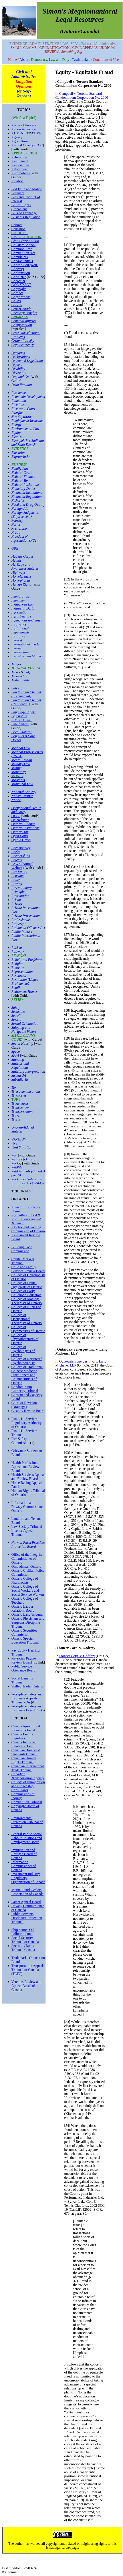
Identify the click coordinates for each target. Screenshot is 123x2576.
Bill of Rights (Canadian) (21, 207)
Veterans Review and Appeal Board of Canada (26, 1986)
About (23, 59)
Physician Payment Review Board (24, 1660)
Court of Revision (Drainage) (24, 1405)
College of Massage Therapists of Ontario (26, 1301)
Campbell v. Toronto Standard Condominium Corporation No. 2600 (81, 95)
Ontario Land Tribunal (27, 1614)
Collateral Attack (23, 245)
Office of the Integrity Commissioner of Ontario (27, 1558)
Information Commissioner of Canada (23, 1866)
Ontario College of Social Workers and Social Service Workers (27, 1590)
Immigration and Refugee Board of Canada (24, 1854)
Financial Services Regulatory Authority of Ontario (26, 1423)
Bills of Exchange (24, 213)
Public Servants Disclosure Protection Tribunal (26, 1918)
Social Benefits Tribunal (22, 1680)
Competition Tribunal (26, 1802)
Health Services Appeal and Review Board (28, 1477)
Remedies (18, 967)
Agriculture (19, 141)
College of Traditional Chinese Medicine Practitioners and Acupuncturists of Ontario (27, 1375)
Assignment (19, 161)
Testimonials (81, 59)
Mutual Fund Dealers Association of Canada (27, 1892)
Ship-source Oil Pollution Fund (22, 1932)
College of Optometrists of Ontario (28, 1329)
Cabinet (16, 225)
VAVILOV (19, 1139)
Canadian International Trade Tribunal (27, 1768)
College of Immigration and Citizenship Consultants (28, 1786)
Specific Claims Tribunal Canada (23, 1948)
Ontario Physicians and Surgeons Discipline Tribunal (27, 1622)
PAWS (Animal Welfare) (22, 866)
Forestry (17, 520)
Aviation (17, 181)
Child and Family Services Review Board (28, 1269)
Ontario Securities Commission (24, 1632)
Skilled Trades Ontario (27, 1686)
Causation (18, 229)
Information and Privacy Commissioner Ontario (27, 1506)
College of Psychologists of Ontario (23, 1351)
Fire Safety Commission (20, 1441)
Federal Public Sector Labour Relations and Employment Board (26, 1838)
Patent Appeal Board (26, 1902)
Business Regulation (25, 217)
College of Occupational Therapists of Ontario (26, 1319)
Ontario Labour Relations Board (22, 1608)
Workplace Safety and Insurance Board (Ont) (27, 1708)
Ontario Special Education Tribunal (25, 1640)
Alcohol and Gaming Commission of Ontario (28, 1229)
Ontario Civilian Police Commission (27, 1572)
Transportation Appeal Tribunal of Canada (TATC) (27, 1970)
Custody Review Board (27, 1411)
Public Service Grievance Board (23, 1668)
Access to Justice (23, 129)
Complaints (19, 257)
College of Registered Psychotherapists (26, 1361)
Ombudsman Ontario (26, 1566)
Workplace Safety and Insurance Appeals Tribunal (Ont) (27, 1698)
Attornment (19, 169)
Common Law (21, 249)
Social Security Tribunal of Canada (25, 1940)
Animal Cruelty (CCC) (27, 145)
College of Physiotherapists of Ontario (24, 1339)
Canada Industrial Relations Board (23, 1744)
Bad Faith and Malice (26, 189)
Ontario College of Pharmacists (24, 1580)
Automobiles (20, 173)
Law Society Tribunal (26, 1526)
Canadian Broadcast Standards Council (25, 1752)
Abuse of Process (23, 125)
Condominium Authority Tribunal (24, 1389)
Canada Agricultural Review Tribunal (25, 1728)
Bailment (17, 193)
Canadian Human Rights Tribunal (23, 1760)
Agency (16, 137)
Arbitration (19, 157)
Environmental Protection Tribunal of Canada (27, 1822)
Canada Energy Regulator (22, 1736)
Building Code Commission (21, 1249)
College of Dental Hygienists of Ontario (26, 1285)
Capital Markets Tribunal (22, 1261)
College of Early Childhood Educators (26, 1293)
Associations (20, 165)
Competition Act (23, 253)
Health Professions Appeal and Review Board (25, 1467)
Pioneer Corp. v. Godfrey (77, 1656)
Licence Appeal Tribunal (22, 1532)
